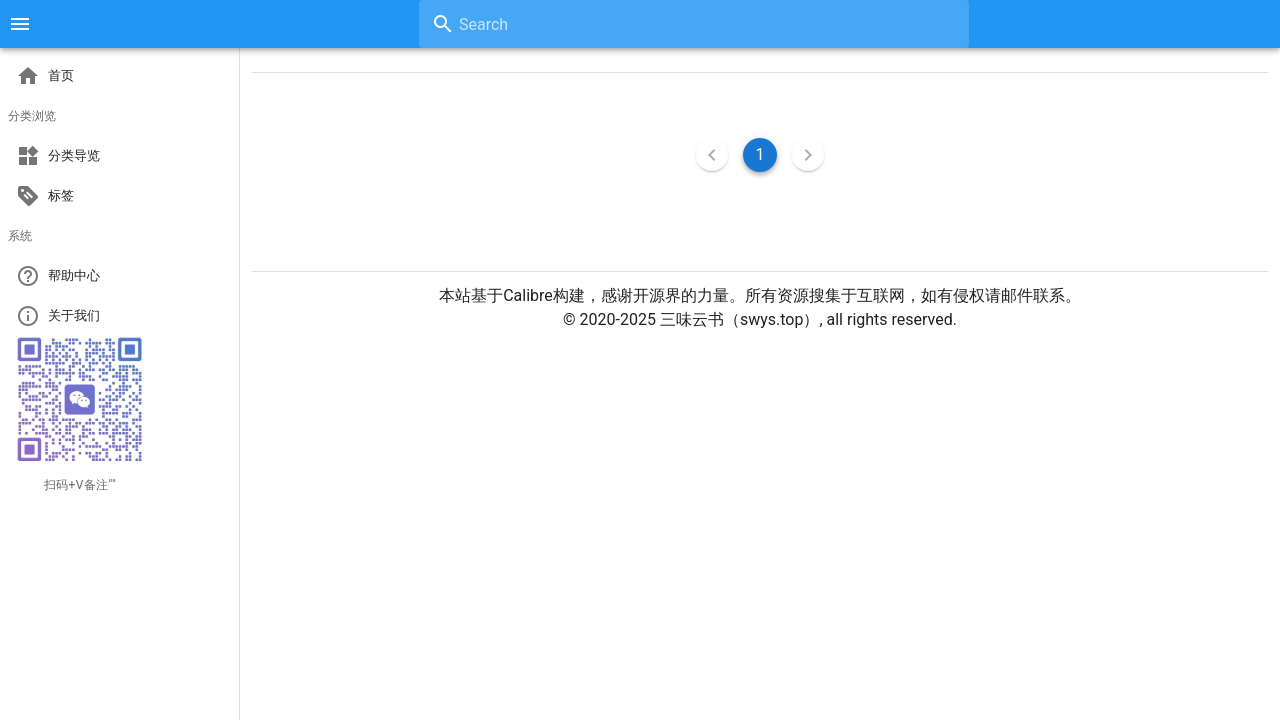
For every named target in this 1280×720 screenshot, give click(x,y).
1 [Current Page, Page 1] (760, 154)
